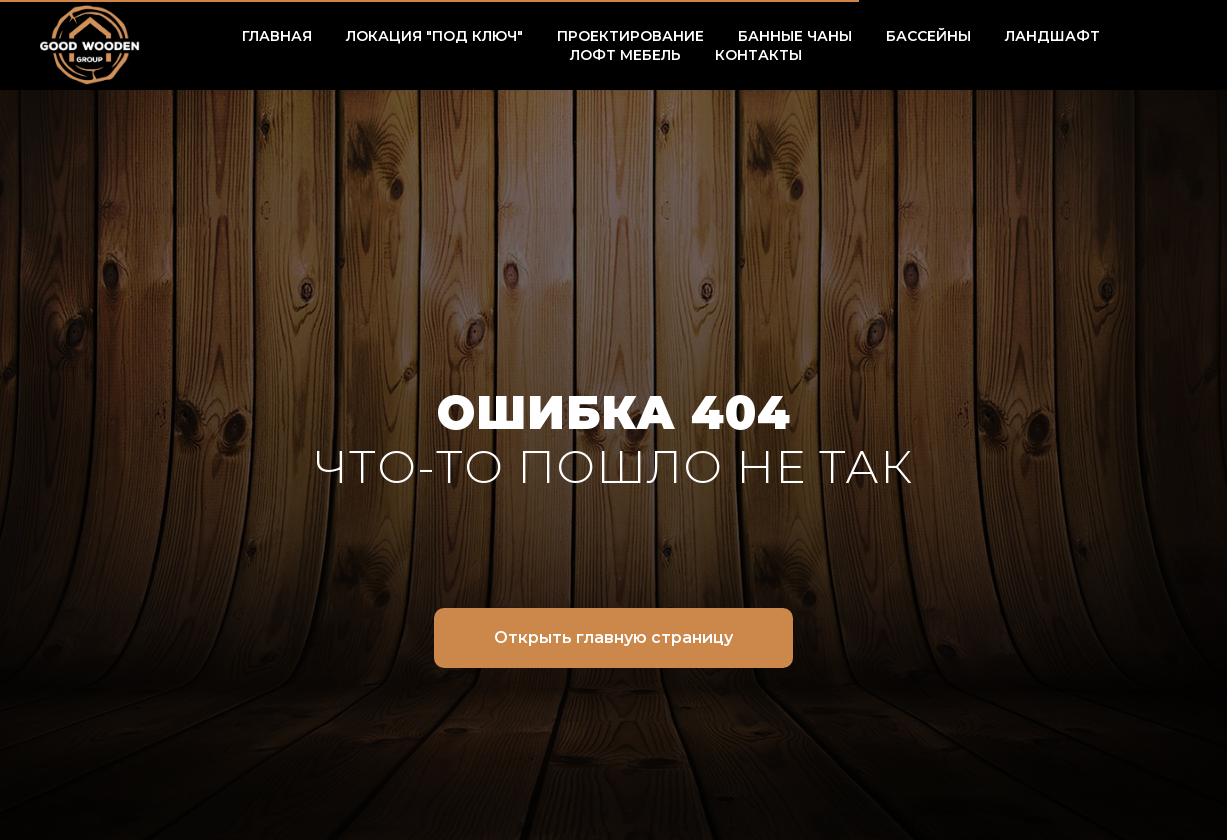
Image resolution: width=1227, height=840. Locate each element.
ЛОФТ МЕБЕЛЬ (625, 55)
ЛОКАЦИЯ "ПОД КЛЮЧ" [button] (434, 36)
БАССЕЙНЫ (928, 36)
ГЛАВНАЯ (277, 36)
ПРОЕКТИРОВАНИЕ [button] (630, 36)
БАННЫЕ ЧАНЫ (795, 36)
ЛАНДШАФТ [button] (1052, 36)
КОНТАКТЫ (758, 55)
